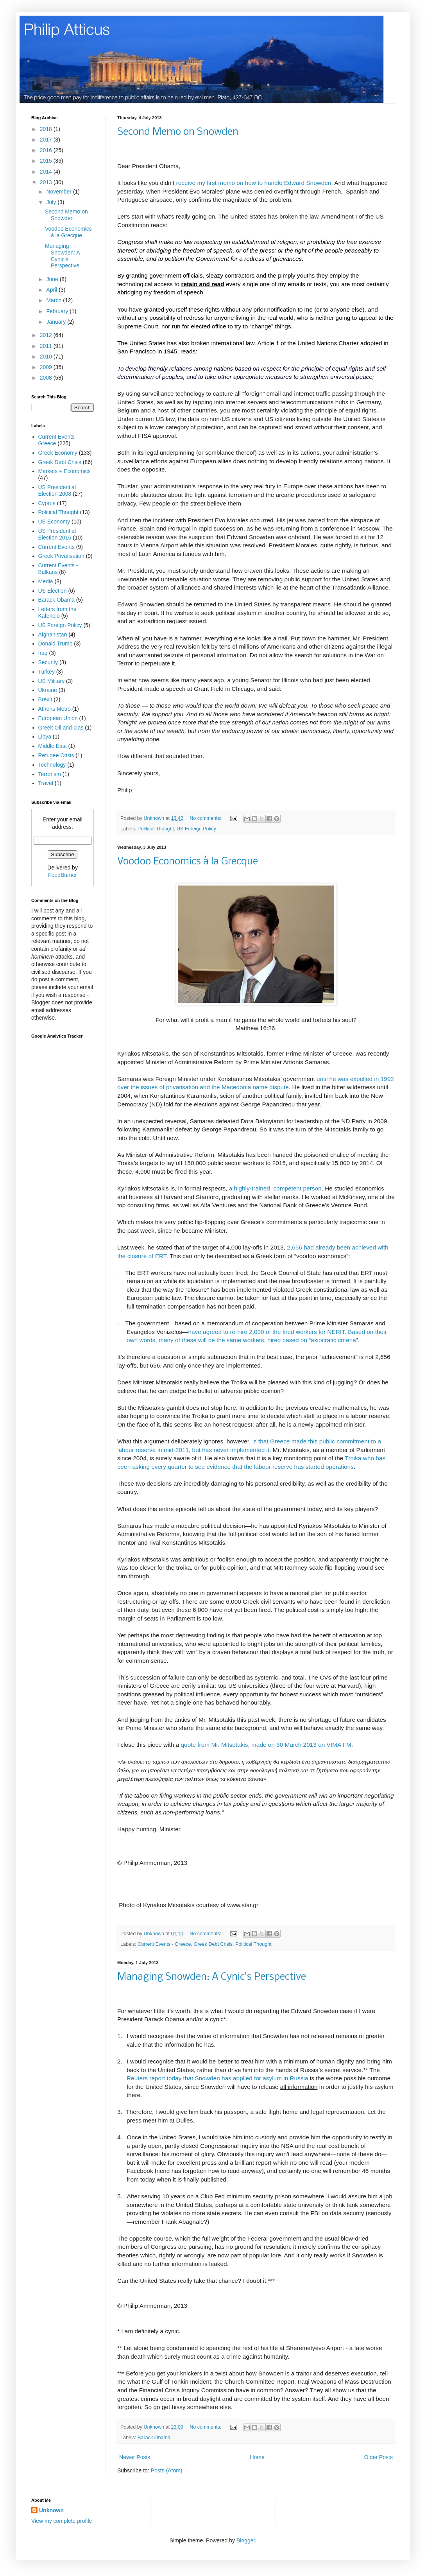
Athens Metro (54, 709)
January (56, 322)
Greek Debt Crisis (213, 1944)
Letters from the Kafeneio (57, 612)
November (59, 191)
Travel (45, 783)
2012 (47, 335)
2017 (47, 139)
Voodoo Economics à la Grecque (187, 862)
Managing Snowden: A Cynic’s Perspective (211, 1977)
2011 (47, 346)
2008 (47, 378)
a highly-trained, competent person (275, 1188)
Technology (52, 765)
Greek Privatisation (61, 556)
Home (257, 2457)
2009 (47, 367)
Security (48, 662)
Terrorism (49, 774)
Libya (44, 736)
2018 (47, 129)
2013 (47, 182)
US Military (51, 681)
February (58, 311)
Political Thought (156, 829)
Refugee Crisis (56, 755)
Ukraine (47, 690)
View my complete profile (61, 2521)
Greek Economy (57, 453)
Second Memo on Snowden (177, 132)
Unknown (51, 2510)
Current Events (56, 547)
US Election (52, 591)
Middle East (52, 746)
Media (45, 581)
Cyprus (46, 503)
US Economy (54, 521)
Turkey (46, 672)
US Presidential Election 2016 (57, 534)
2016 (47, 150)
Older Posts (378, 2457)
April (52, 290)
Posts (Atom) (167, 2470)
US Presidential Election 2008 (57, 490)
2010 (47, 356)
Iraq (43, 653)
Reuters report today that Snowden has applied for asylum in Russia (217, 2078)
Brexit (45, 699)
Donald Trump (55, 643)
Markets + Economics (64, 471)
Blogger (245, 2540)
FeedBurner (62, 875)
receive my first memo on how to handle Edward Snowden (253, 182)
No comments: (206, 818)
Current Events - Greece (164, 1944)
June (52, 279)
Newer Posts (134, 2457)
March (54, 300)
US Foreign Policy (196, 829)
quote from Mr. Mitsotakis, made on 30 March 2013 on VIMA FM (266, 1744)
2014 (47, 172)
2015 (47, 161)
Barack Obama (154, 2437)
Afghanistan (52, 634)
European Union (58, 718)
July (51, 202)
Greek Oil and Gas (61, 727)
